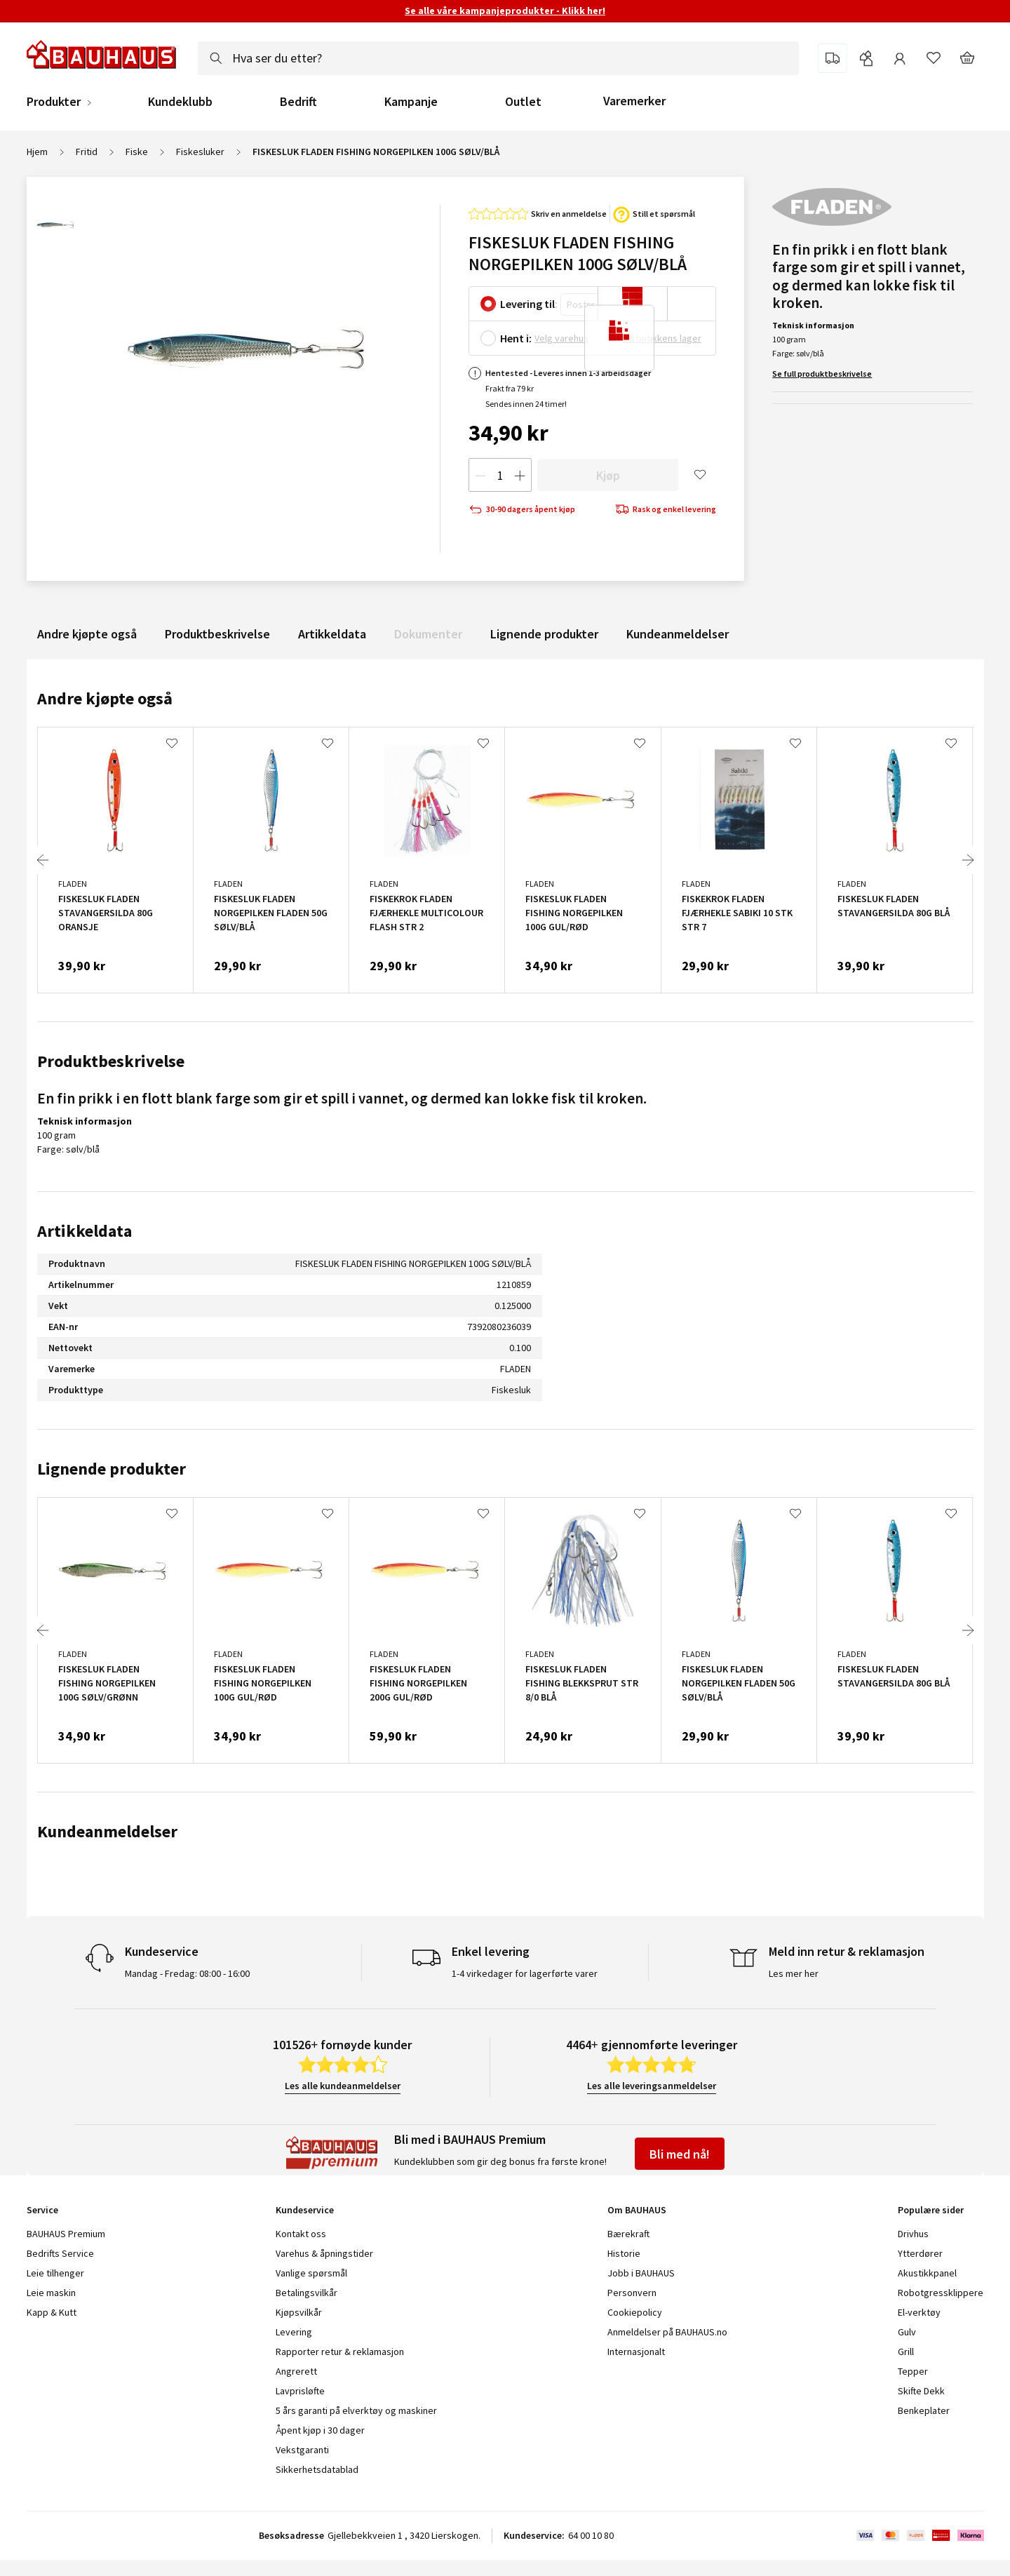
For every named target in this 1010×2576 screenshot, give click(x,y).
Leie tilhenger (55, 2273)
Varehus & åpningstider (324, 2253)
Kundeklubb (180, 101)
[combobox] (498, 58)
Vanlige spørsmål (311, 2273)
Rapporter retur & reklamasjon (340, 2351)
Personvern (631, 2292)
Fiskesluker (200, 151)
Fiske (137, 151)
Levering (294, 2332)
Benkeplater (924, 2410)
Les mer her (794, 1973)
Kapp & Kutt (51, 2312)
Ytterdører (920, 2253)
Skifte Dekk (922, 2390)
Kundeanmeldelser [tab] (107, 1831)
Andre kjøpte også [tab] (105, 698)
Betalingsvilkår (306, 2292)
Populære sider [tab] (931, 2209)
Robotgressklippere (940, 2292)
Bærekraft (628, 2233)
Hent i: (516, 338)
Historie (623, 2253)
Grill (906, 2351)
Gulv (907, 2332)
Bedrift (298, 101)
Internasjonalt (636, 2351)
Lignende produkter (544, 634)
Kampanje (411, 101)
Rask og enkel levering (665, 509)
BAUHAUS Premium (66, 2233)
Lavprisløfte (300, 2390)
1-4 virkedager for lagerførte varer (525, 1973)
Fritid (86, 151)
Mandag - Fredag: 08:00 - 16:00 (187, 1973)
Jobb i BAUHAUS (641, 2273)
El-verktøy (919, 2312)
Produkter (54, 101)
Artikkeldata (332, 634)
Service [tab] (42, 2209)
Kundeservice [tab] (305, 2209)
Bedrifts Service (60, 2253)
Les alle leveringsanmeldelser (651, 2085)
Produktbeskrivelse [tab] (110, 1061)
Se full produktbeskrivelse (822, 373)
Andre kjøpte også (87, 634)
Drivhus (913, 2233)
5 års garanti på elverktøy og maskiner (356, 2410)
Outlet (523, 101)
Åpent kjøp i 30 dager (320, 2430)
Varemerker (634, 101)
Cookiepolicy (634, 2312)
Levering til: (529, 304)
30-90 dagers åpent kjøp (522, 509)
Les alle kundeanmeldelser (342, 2085)
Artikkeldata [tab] (84, 1231)
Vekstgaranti (302, 2449)
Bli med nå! (679, 2154)
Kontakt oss (301, 2233)
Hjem (37, 151)
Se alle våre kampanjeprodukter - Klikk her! (505, 10)
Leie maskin (51, 2292)
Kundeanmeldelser (677, 634)
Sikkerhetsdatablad (317, 2469)
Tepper (913, 2371)
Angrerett (296, 2371)
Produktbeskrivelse (217, 634)
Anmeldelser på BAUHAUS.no (667, 2332)
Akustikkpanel (927, 2273)
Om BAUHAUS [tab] (636, 2209)
